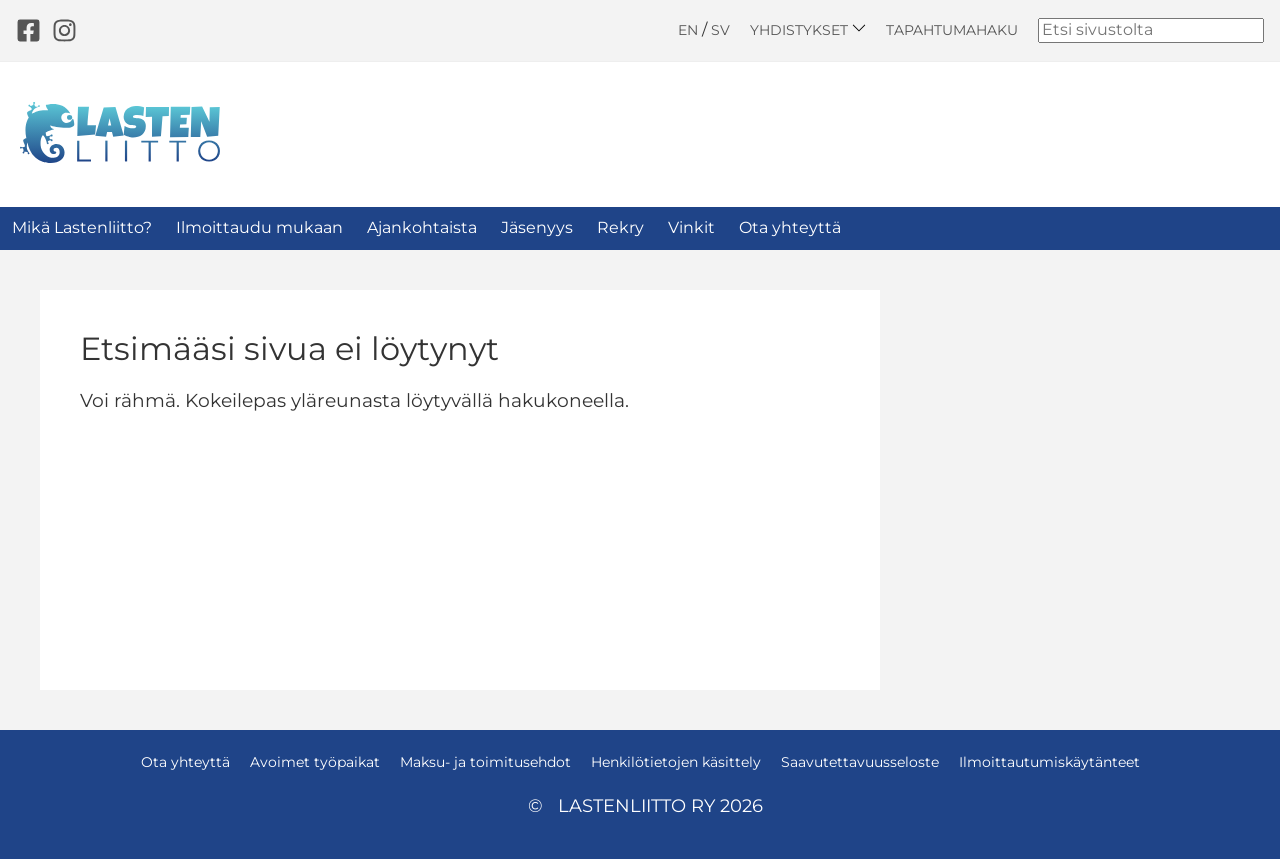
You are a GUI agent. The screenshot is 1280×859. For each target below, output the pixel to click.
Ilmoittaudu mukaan (259, 227)
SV (720, 30)
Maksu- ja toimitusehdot (485, 762)
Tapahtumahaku (952, 30)
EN (688, 30)
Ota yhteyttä (790, 227)
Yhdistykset (808, 29)
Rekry (620, 227)
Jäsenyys (537, 227)
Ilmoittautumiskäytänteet (1049, 762)
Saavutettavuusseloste (860, 762)
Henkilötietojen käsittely (676, 762)
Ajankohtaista (422, 227)
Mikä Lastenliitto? (82, 227)
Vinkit (691, 227)
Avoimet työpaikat (315, 762)
